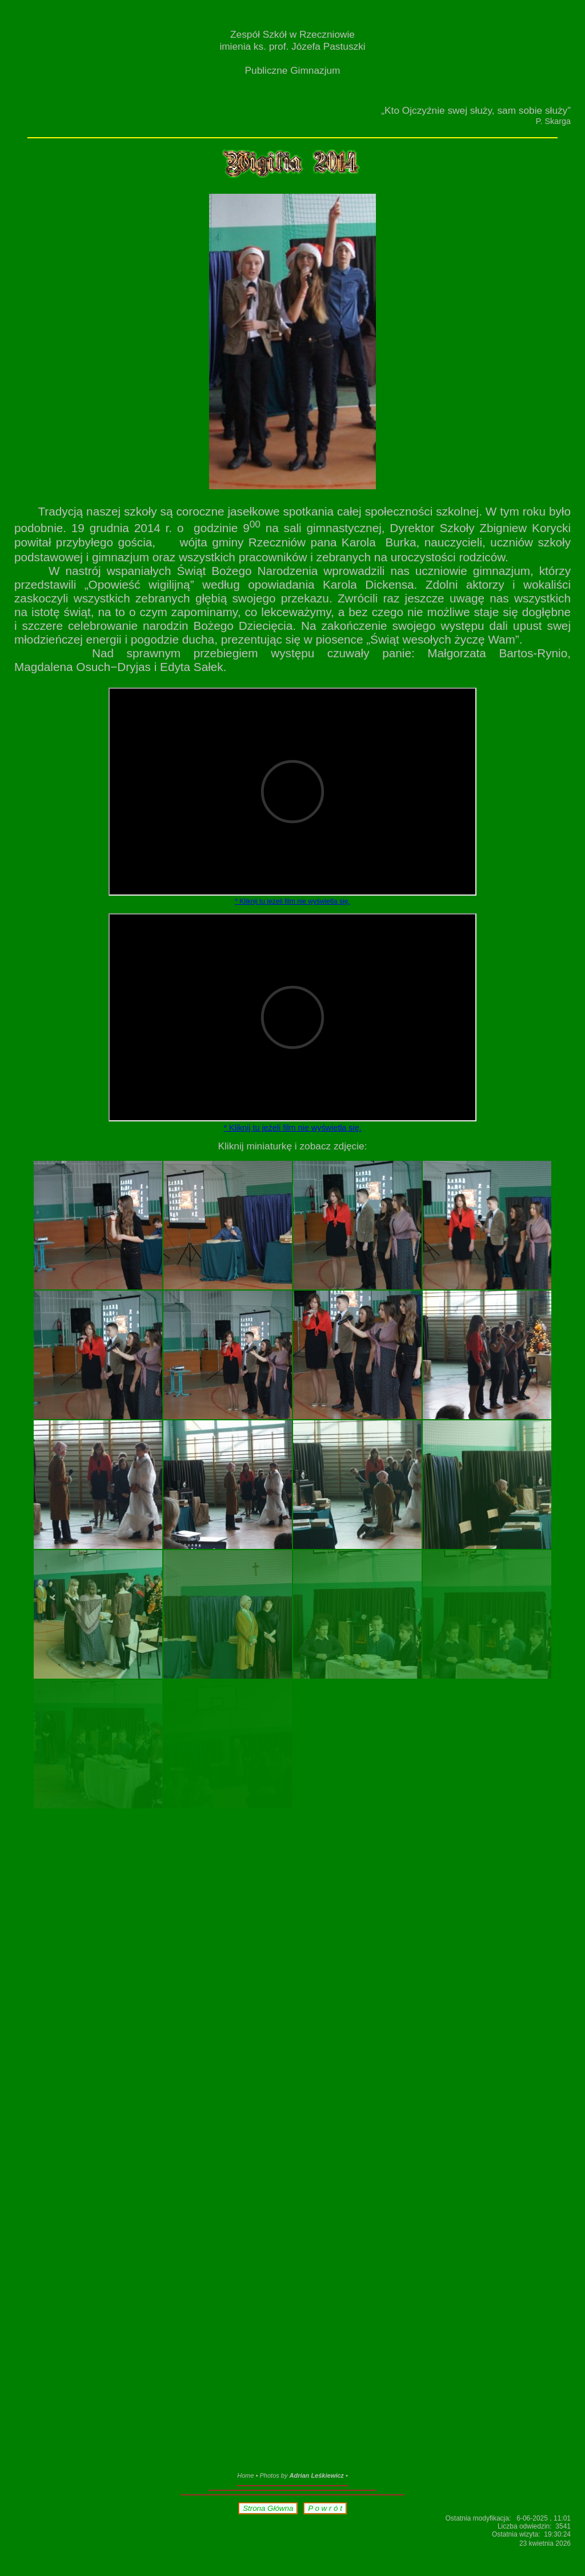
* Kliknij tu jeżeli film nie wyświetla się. (292, 901)
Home (245, 2475)
